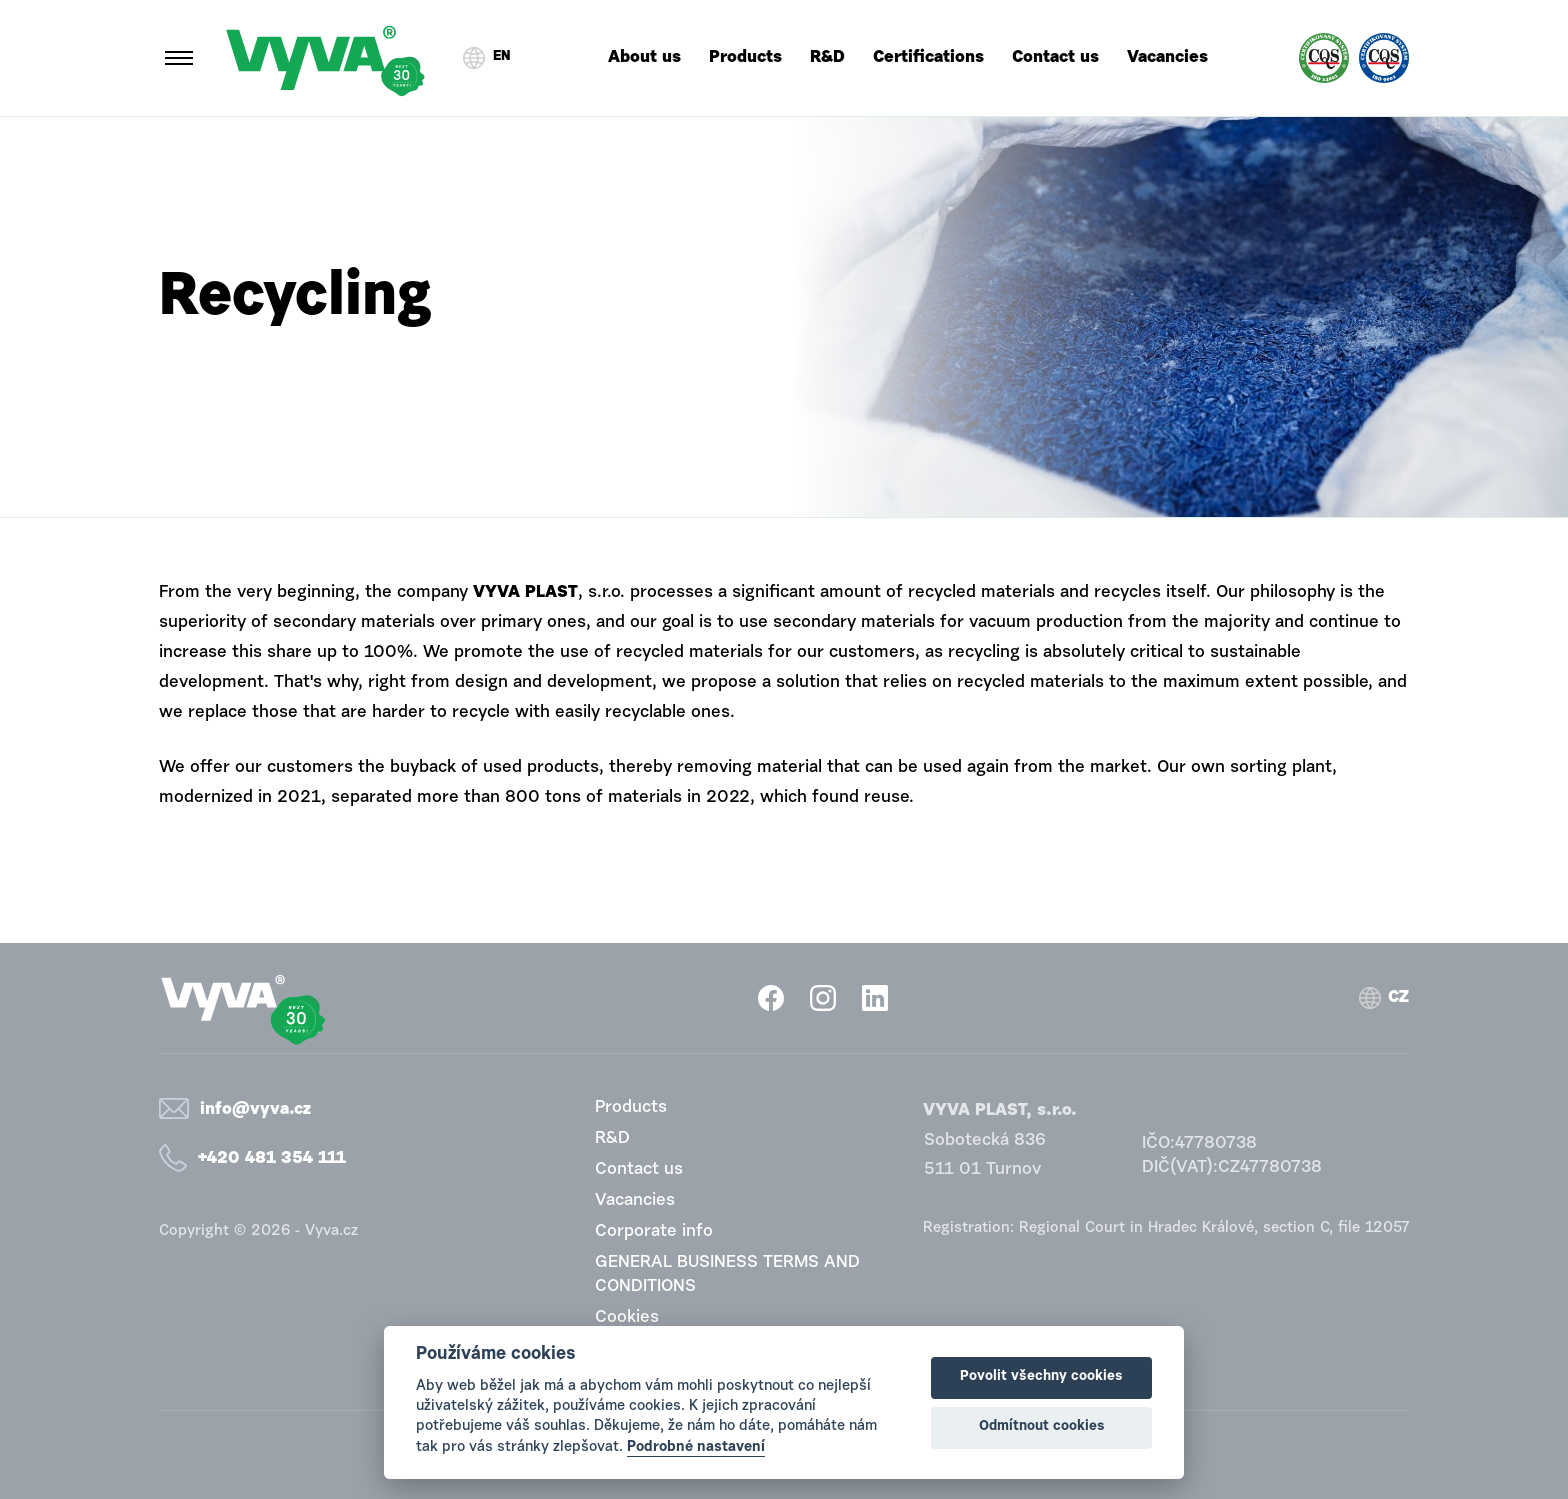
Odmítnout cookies (1042, 1427)
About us (644, 57)
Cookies (627, 1317)
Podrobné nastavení (696, 1447)
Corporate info (654, 1231)
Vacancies (1167, 57)
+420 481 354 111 (272, 1158)
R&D (827, 57)
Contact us (1055, 57)
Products (745, 57)
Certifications (928, 57)
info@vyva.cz (255, 1109)
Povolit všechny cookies (1041, 1377)
